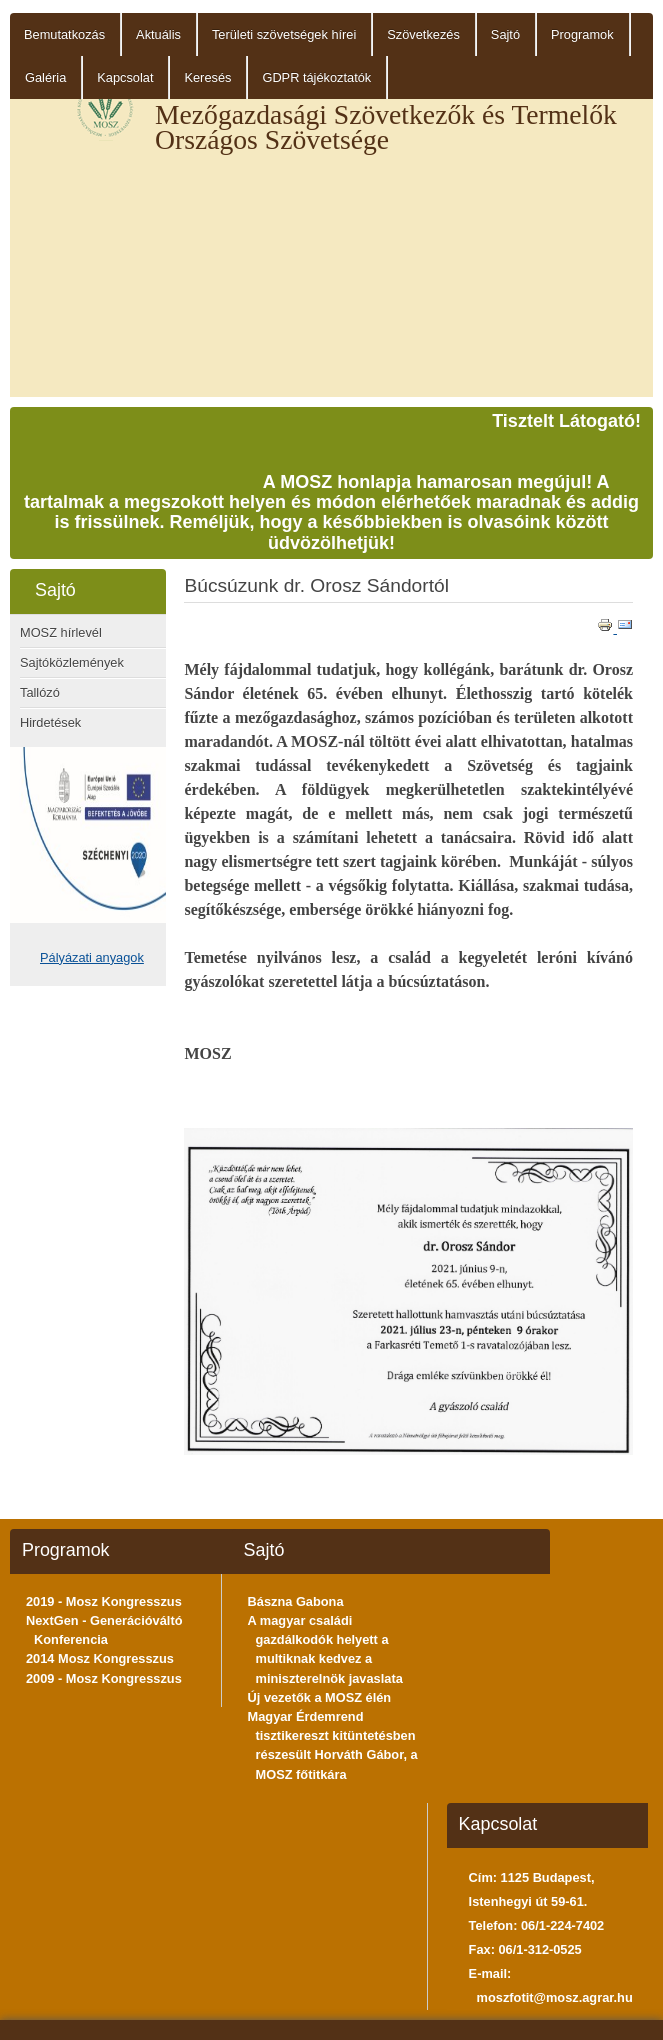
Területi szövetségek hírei (284, 34)
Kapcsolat (125, 77)
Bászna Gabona (296, 1601)
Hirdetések (50, 722)
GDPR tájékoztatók (316, 77)
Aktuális (158, 34)
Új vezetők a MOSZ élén (320, 1697)
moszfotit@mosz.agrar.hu (555, 1997)
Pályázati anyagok (92, 957)
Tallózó (40, 692)
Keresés (207, 77)
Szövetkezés (423, 34)
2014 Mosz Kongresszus (100, 1658)
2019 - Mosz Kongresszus (104, 1601)
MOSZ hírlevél (61, 632)
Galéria (45, 77)
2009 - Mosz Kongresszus (104, 1678)
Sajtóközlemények (72, 662)
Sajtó (505, 34)
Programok (582, 34)
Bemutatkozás (64, 34)
